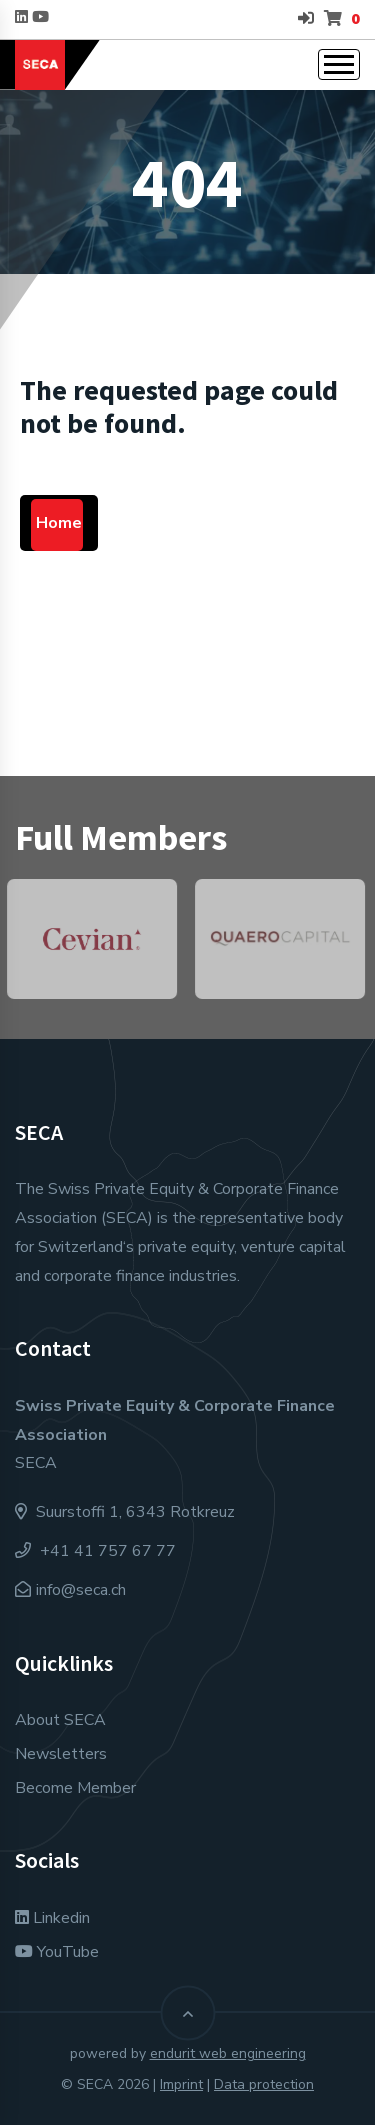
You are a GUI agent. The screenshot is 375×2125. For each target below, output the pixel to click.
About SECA (60, 1720)
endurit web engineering (228, 2053)
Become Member (75, 1788)
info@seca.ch (81, 1590)
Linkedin (52, 1918)
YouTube (57, 1952)
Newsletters (61, 1754)
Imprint (181, 2084)
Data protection (264, 2084)
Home (59, 523)
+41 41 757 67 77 (95, 1551)
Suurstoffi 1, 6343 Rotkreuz (125, 1512)
